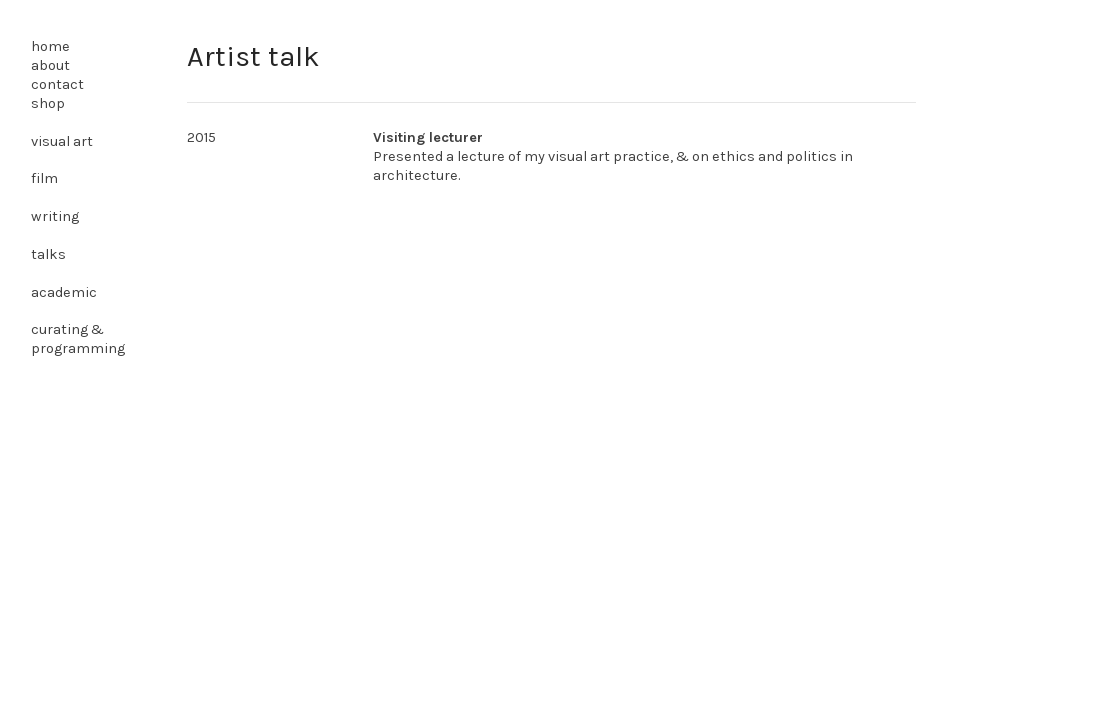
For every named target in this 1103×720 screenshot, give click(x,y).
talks (48, 254)
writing (55, 216)
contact (57, 84)
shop (48, 103)
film (44, 178)
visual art (62, 141)
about (50, 65)
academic (64, 292)
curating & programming (78, 339)
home (50, 46)
